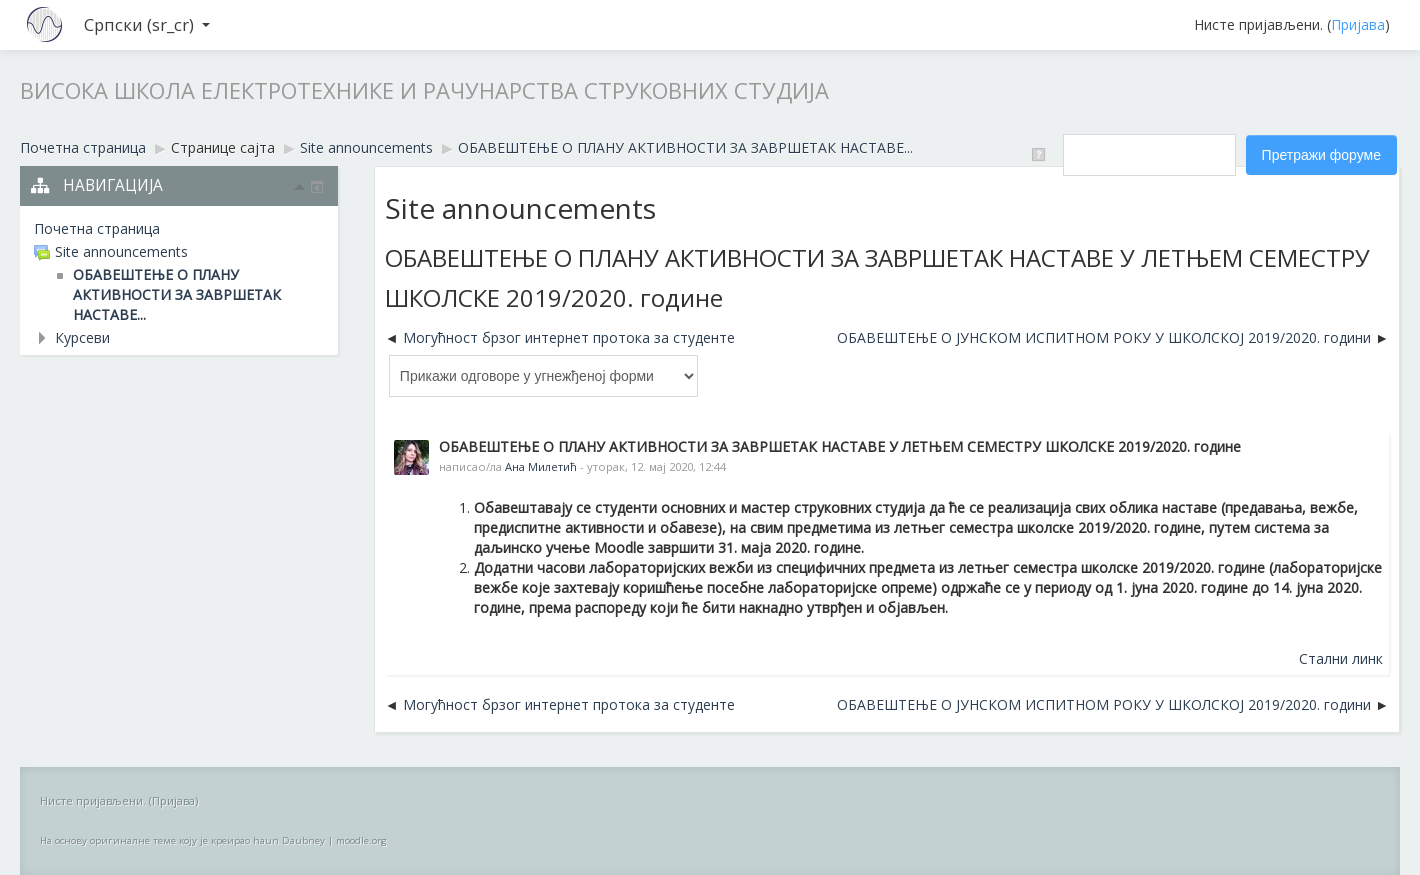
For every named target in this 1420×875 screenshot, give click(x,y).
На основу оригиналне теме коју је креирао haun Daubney (182, 840)
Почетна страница (97, 228)
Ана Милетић (541, 466)
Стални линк (1341, 658)
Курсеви (82, 337)
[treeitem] (179, 229)
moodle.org (361, 840)
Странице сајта (223, 147)
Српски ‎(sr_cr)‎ (147, 24)
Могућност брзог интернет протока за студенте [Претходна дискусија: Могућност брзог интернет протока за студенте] (569, 337)
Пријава (1358, 24)
